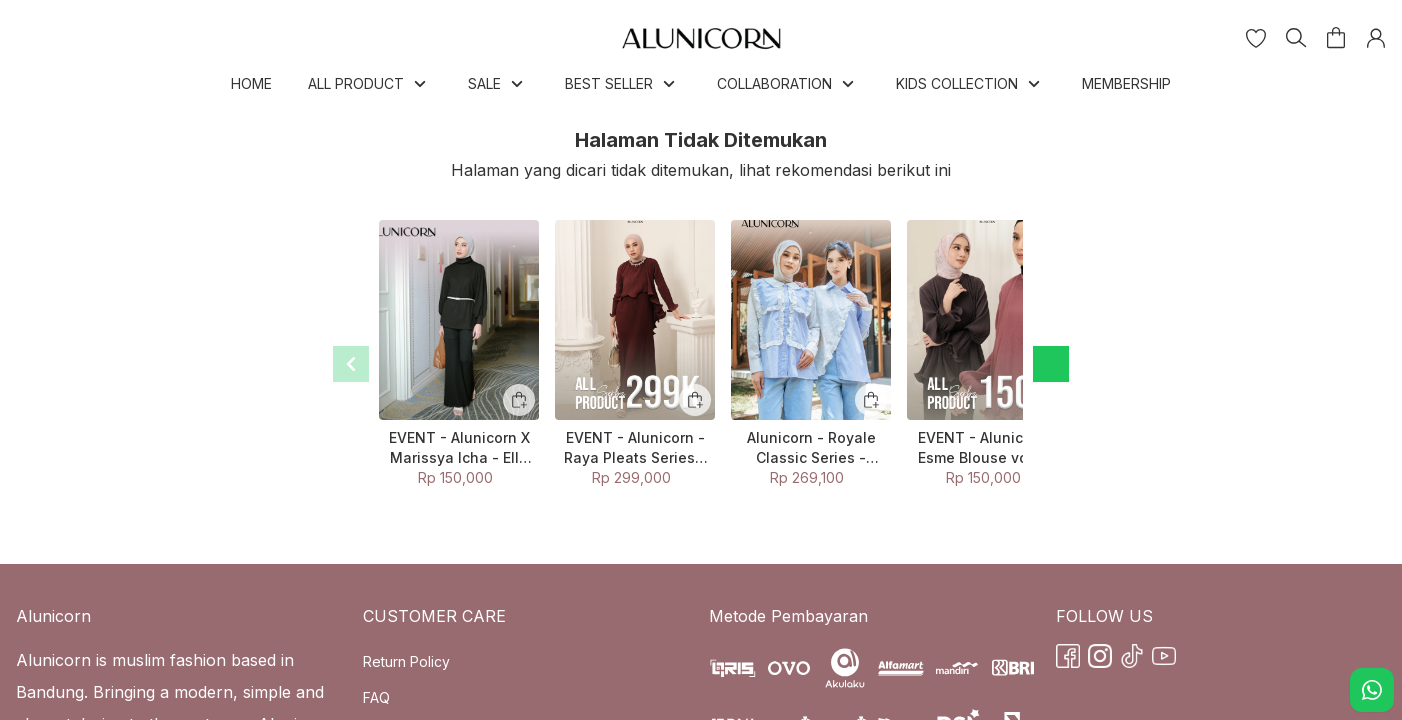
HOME (251, 83)
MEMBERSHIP (1126, 83)
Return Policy (406, 661)
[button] (1256, 38)
